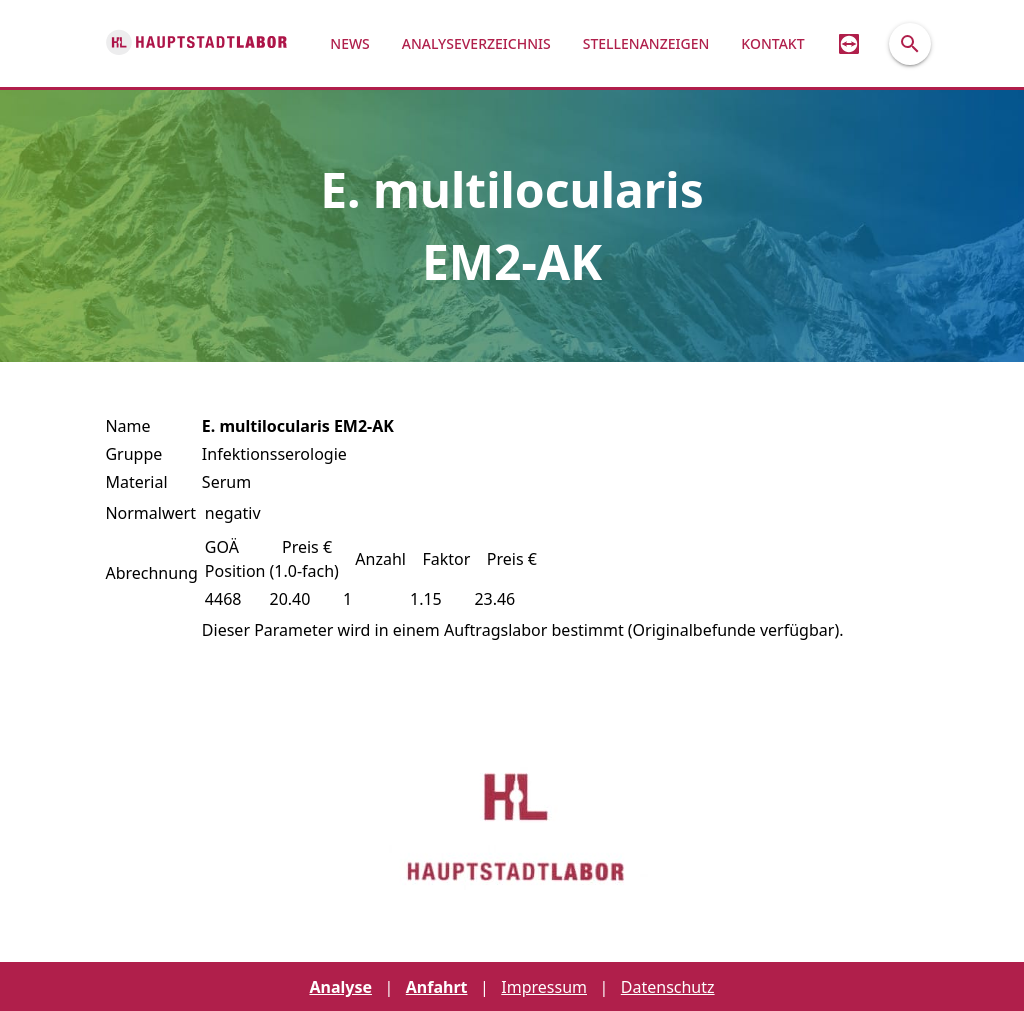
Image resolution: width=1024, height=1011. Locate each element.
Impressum (544, 987)
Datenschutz (668, 987)
